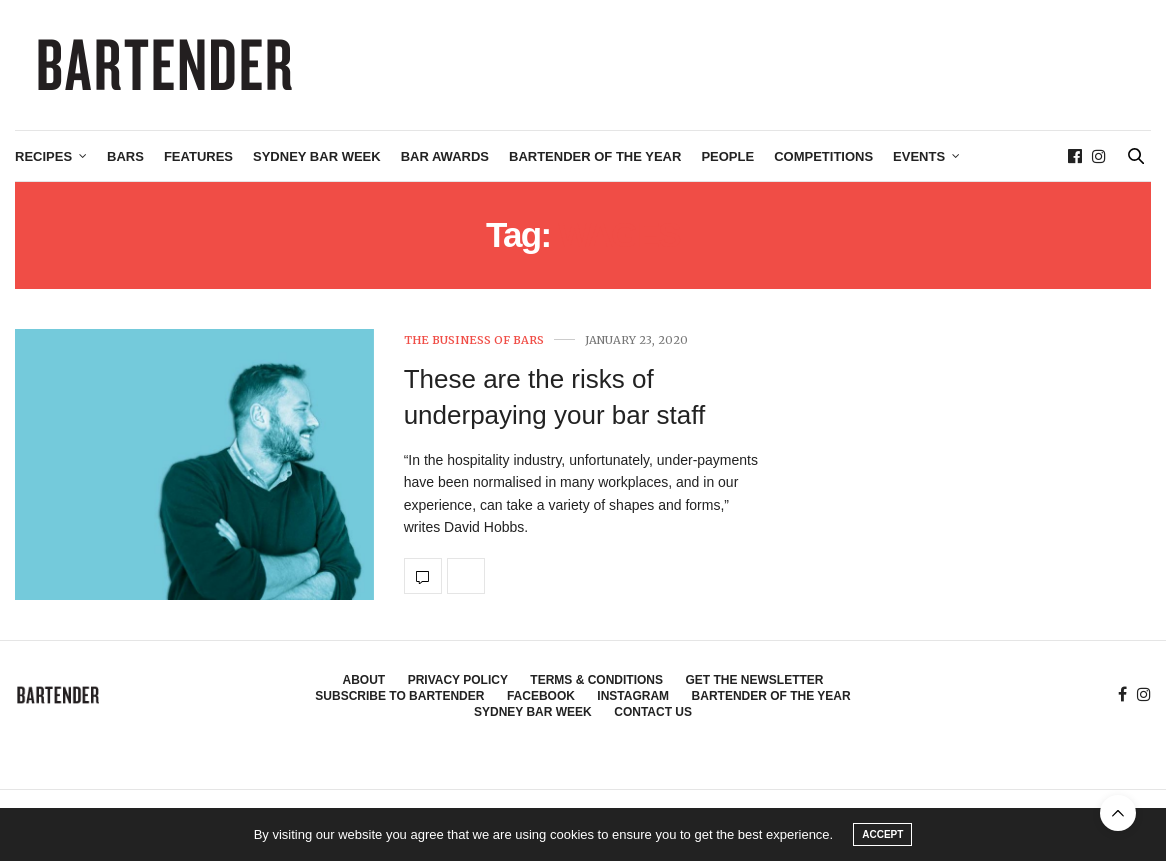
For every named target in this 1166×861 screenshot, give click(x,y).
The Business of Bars (474, 340)
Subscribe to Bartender (399, 696)
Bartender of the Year (595, 156)
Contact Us (653, 712)
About (364, 680)
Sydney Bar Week (317, 156)
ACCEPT (882, 834)
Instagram (633, 696)
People (727, 156)
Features (198, 156)
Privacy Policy (458, 680)
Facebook (541, 696)
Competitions (823, 156)
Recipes (43, 156)
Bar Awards (445, 156)
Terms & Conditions (596, 680)
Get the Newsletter (754, 680)
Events (919, 156)
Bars (125, 156)
